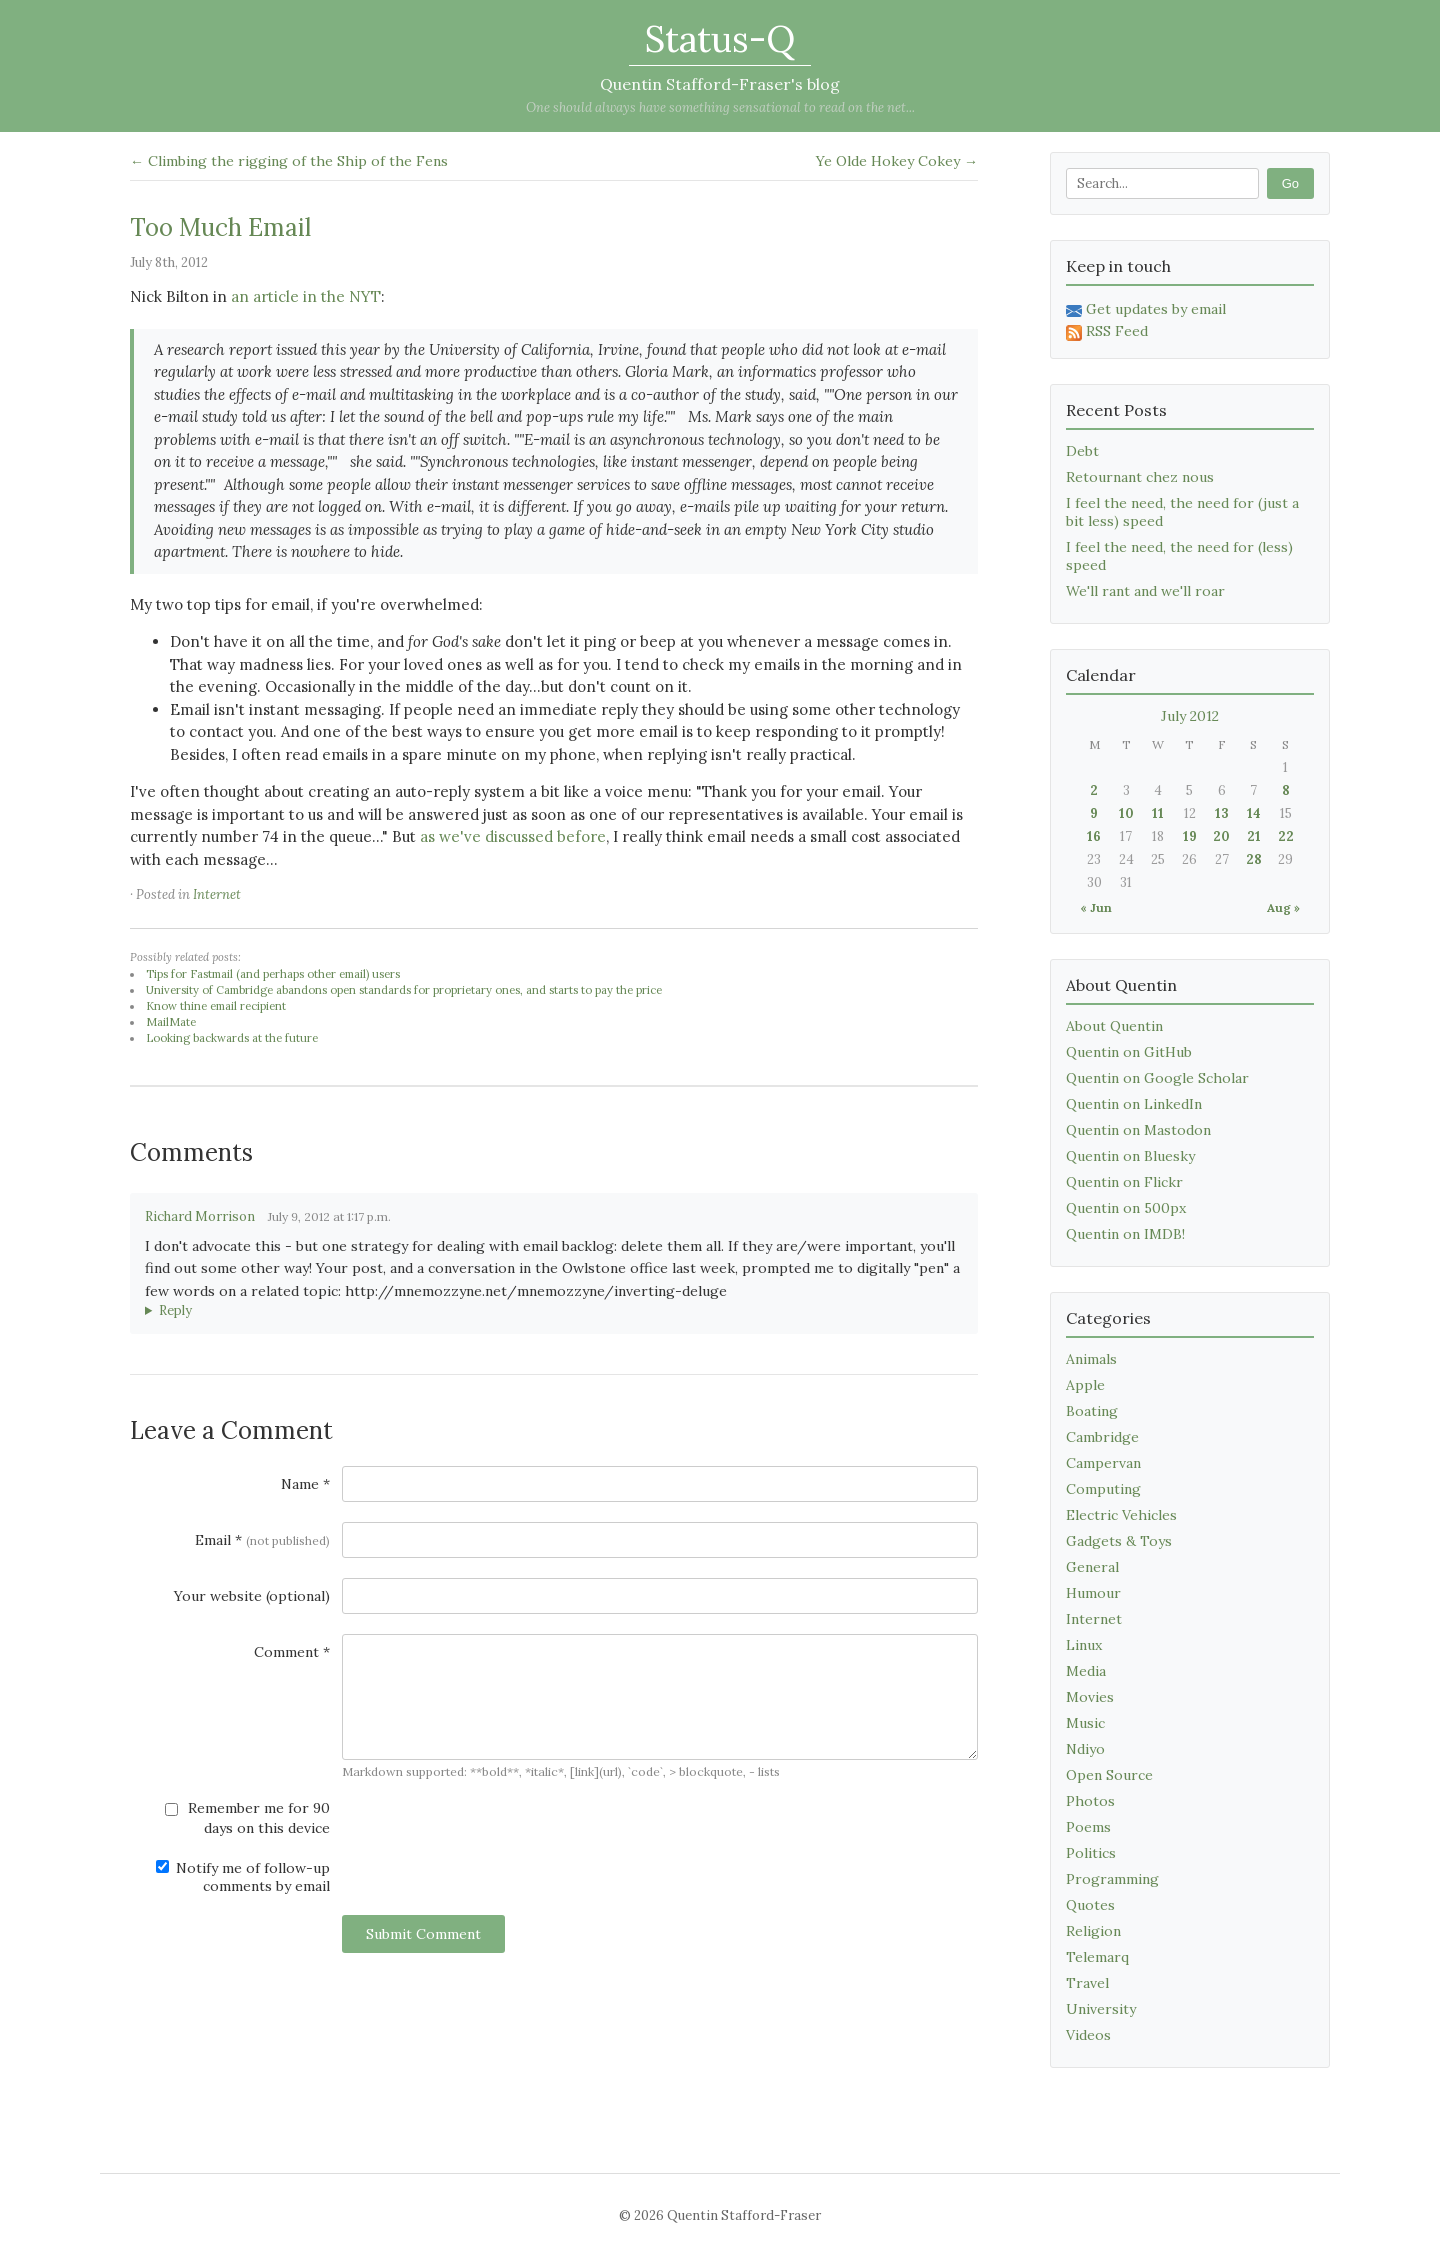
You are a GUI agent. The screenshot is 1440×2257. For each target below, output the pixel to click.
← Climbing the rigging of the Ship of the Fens (289, 161)
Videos (1088, 2035)
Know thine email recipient (216, 1006)
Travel (1087, 1983)
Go (1290, 183)
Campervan (1103, 1463)
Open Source (1109, 1775)
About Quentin (1114, 1026)
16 (1094, 836)
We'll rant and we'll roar (1145, 591)
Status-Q (720, 39)
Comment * (292, 1652)
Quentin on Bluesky (1130, 1156)
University (1101, 2009)
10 (1126, 813)
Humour (1093, 1593)
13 (1222, 813)
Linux (1084, 1645)
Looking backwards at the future (232, 1038)
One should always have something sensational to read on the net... (720, 107)
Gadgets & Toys (1119, 1541)
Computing (1103, 1489)
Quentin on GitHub (1129, 1052)
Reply (175, 1310)
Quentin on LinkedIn (1134, 1104)
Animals (1091, 1359)
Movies (1090, 1697)
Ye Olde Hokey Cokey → (897, 161)
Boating (1092, 1411)
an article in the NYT (306, 296)
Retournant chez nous (1140, 477)
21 (1254, 836)
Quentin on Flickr (1124, 1182)
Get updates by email (1146, 309)
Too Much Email (220, 227)
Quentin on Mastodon (1138, 1130)
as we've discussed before (513, 836)
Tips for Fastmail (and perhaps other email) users (273, 974)
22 (1286, 836)
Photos (1090, 1801)
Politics (1091, 1853)
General (1092, 1567)
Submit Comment (423, 1934)
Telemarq (1097, 1957)
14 (1254, 813)
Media (1086, 1671)
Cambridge (1102, 1437)
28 (1254, 859)
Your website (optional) (252, 1596)
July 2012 (1190, 716)
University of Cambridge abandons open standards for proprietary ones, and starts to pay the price (404, 990)
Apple (1085, 1385)
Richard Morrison (200, 1216)
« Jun (1096, 907)
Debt (1082, 451)
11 (1158, 813)
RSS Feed (1107, 331)
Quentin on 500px (1126, 1208)
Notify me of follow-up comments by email (243, 1877)
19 (1190, 836)
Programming (1112, 1879)
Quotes (1090, 1905)
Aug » (1283, 907)
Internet (217, 894)
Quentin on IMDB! (1125, 1234)
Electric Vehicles (1121, 1515)
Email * (262, 1540)
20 (1221, 836)
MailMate (171, 1022)
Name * (305, 1484)
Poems (1088, 1827)
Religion (1093, 1931)
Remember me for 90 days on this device (247, 1818)
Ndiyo (1085, 1749)
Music (1085, 1723)
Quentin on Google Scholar (1157, 1078)
